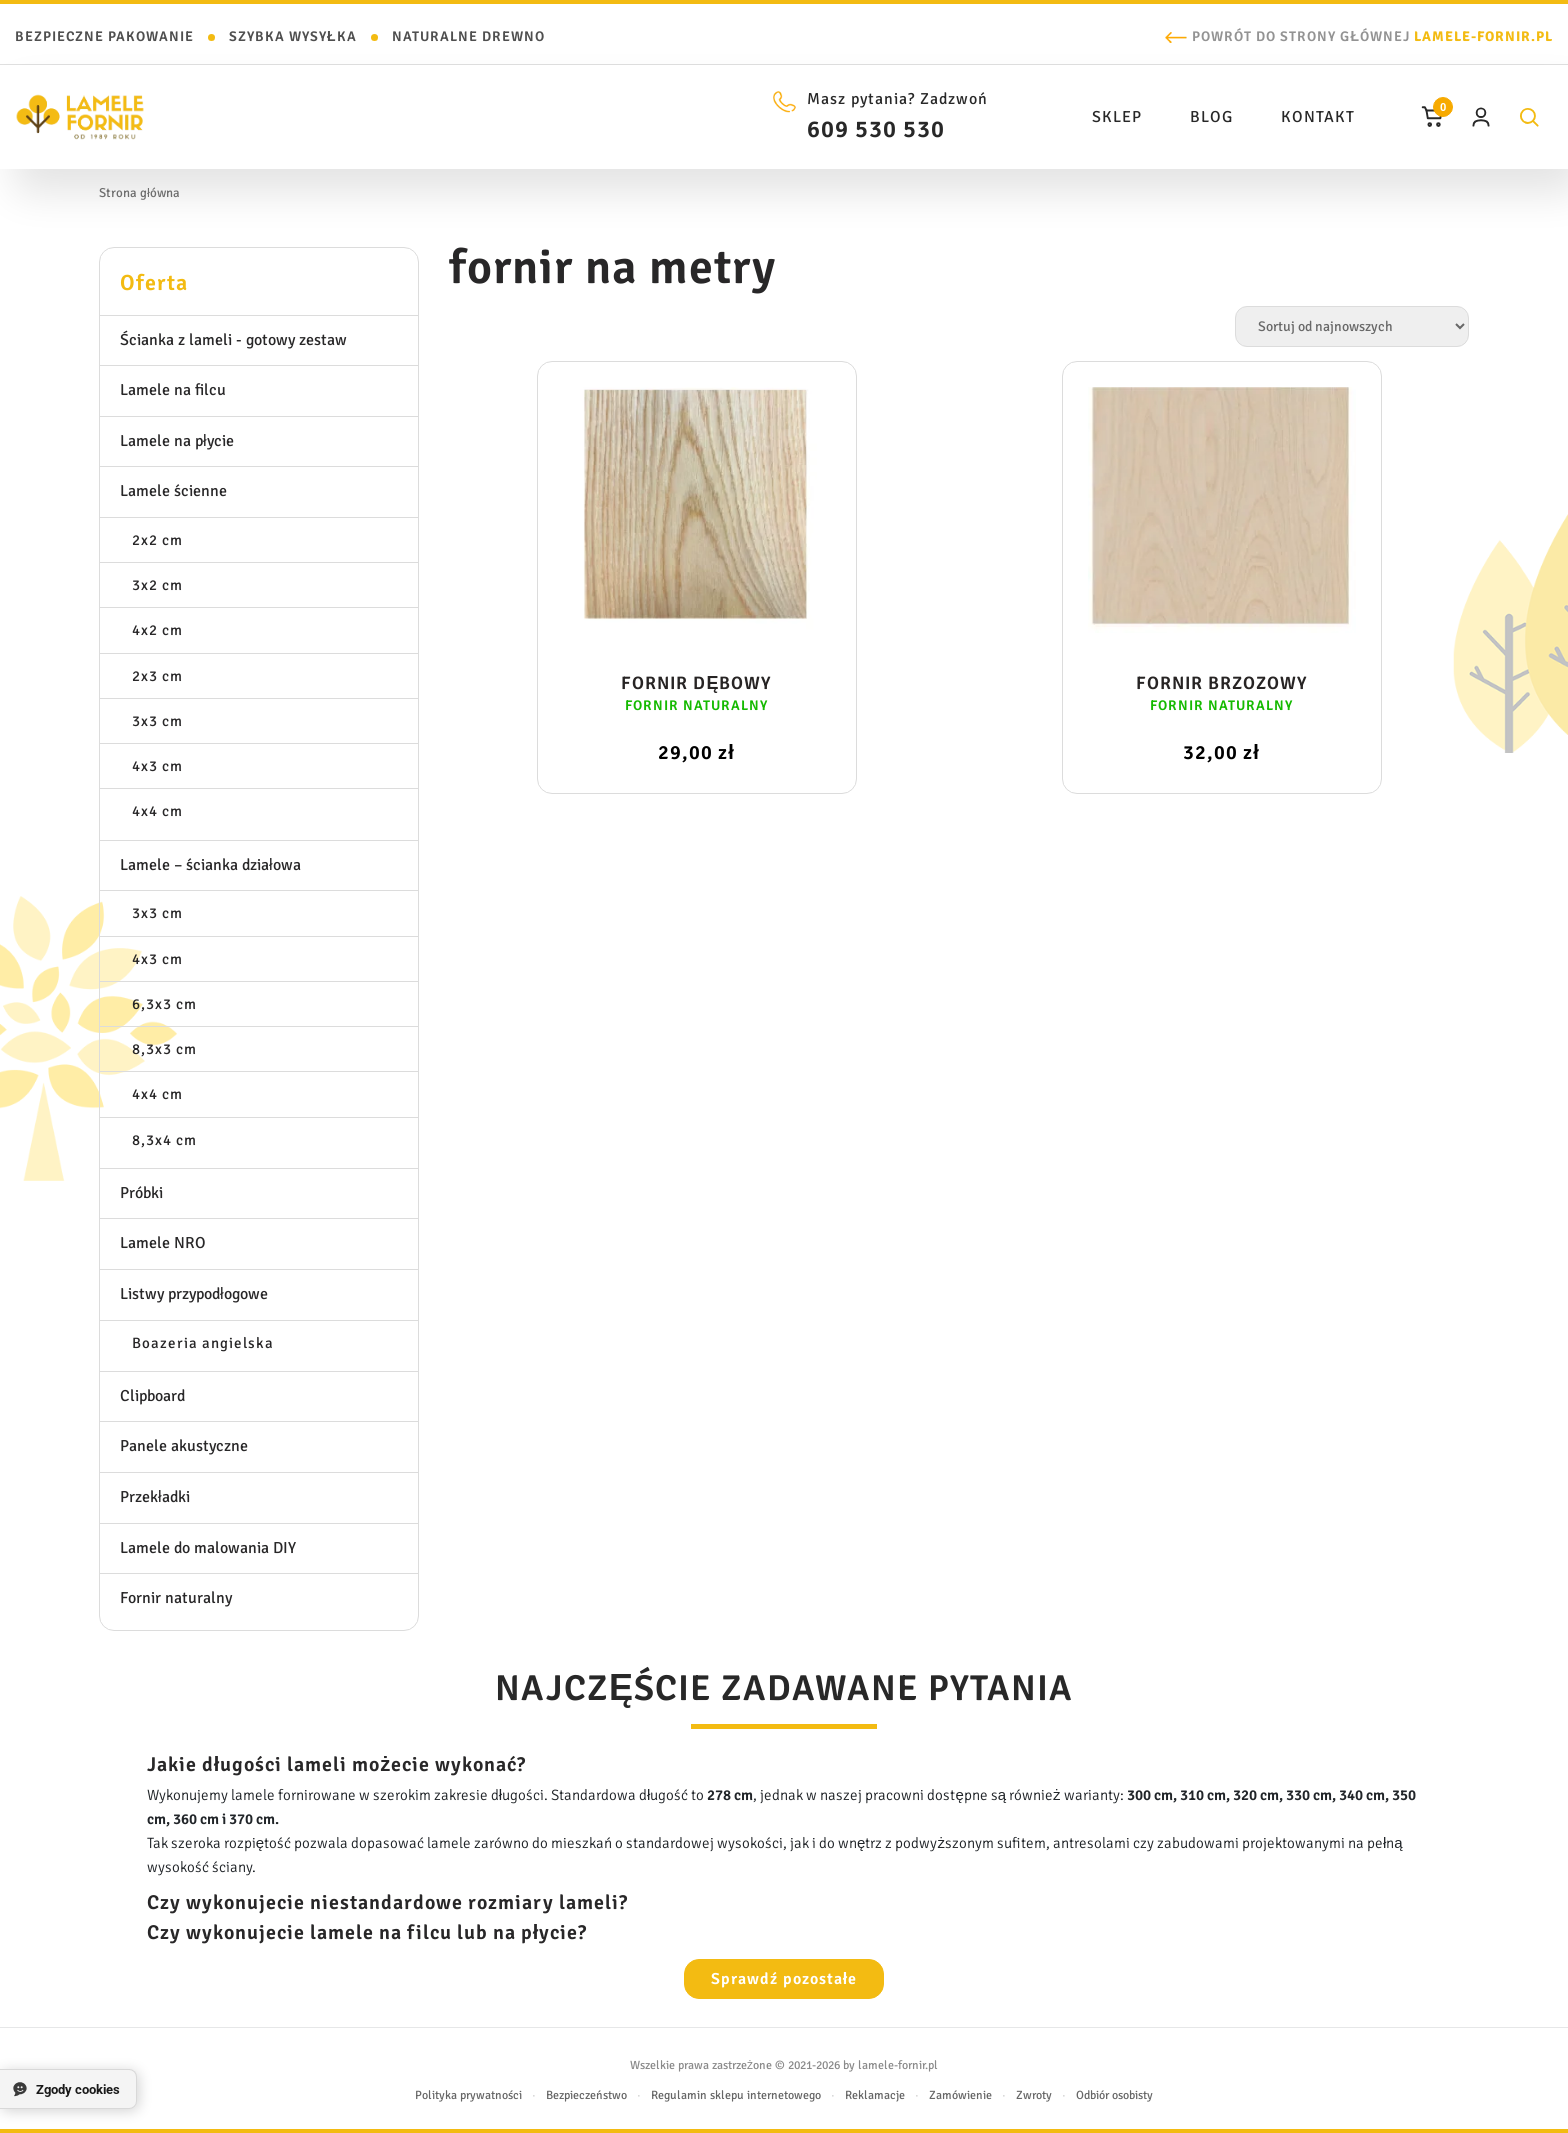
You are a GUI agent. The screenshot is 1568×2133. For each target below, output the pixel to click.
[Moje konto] (1481, 117)
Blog (1211, 117)
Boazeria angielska (203, 1343)
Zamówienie (960, 2095)
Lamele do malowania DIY (208, 1548)
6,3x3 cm (164, 1004)
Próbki (141, 1193)
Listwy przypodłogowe (194, 1294)
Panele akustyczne (184, 1446)
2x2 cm (157, 540)
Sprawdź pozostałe (784, 1979)
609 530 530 (876, 129)
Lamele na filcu (173, 390)
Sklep (1117, 117)
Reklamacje (875, 2095)
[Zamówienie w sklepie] (1352, 326)
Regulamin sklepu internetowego (736, 2095)
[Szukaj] (1529, 117)
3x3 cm (157, 721)
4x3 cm (157, 766)
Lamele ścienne (173, 491)
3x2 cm (157, 585)
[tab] (259, 281)
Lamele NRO (163, 1243)
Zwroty (1034, 2095)
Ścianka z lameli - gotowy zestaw (233, 340)
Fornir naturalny (176, 1598)
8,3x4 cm (164, 1140)
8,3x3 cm (164, 1049)
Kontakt (1318, 117)
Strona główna (139, 193)
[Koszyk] (1433, 117)
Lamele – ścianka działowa (210, 865)
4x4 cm (157, 811)
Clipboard (152, 1396)
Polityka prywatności (468, 2095)
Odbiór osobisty (1114, 2095)
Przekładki (155, 1497)
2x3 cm (157, 676)
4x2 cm (157, 630)
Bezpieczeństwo (586, 2095)
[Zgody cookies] (68, 2089)
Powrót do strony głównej (1372, 36)
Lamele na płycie (177, 441)
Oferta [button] (154, 283)
